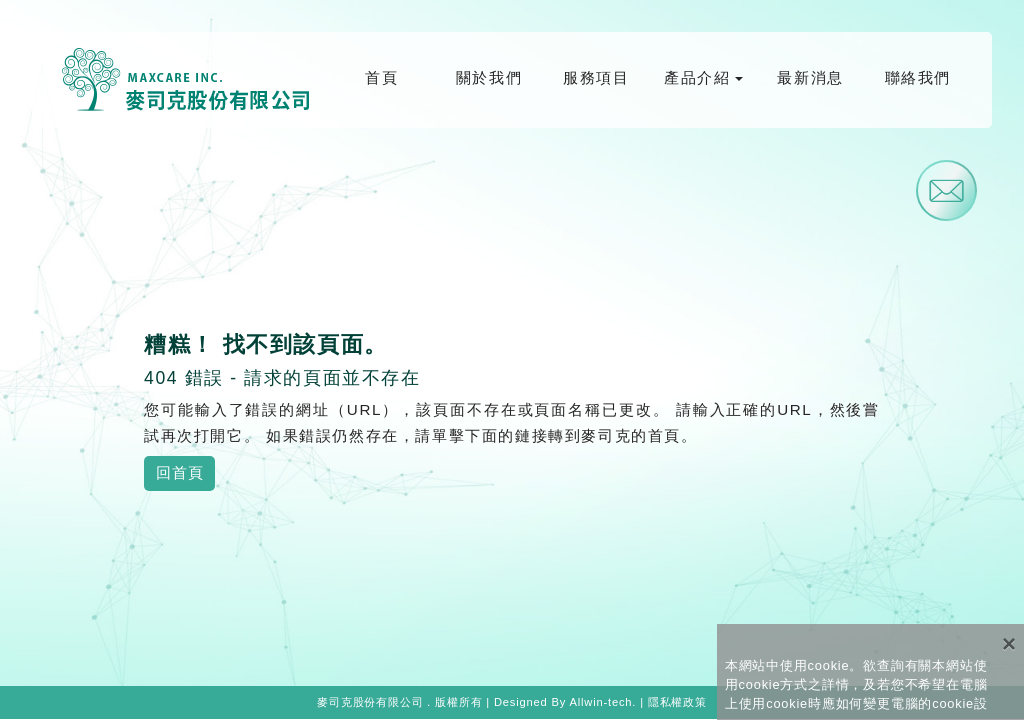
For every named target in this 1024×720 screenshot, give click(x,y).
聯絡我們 (918, 77)
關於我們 (489, 77)
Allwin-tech (600, 702)
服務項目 (596, 77)
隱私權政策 (677, 702)
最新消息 (810, 77)
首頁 (381, 77)
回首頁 (179, 472)
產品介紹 (697, 77)
